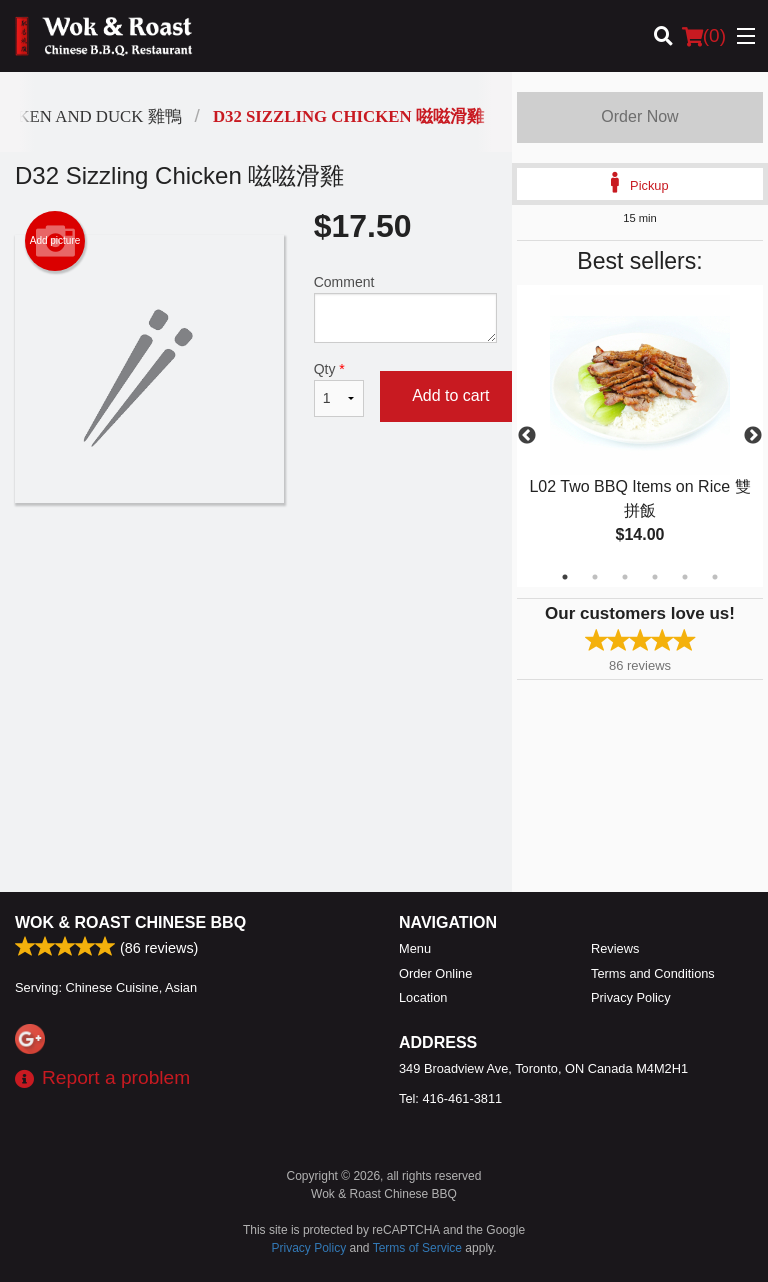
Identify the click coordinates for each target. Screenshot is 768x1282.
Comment (405, 308)
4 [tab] (655, 577)
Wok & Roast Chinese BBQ (130, 922)
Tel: (450, 1098)
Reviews (615, 948)
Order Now (639, 116)
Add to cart (450, 395)
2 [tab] (595, 577)
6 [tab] (715, 577)
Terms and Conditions (653, 973)
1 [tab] (565, 577)
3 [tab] (625, 577)
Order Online (435, 973)
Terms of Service (417, 1248)
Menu (415, 948)
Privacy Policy (631, 997)
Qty (339, 389)
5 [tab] (685, 577)
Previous (527, 436)
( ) (704, 36)
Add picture (55, 241)
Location (423, 997)
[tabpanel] (640, 436)
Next (753, 436)
